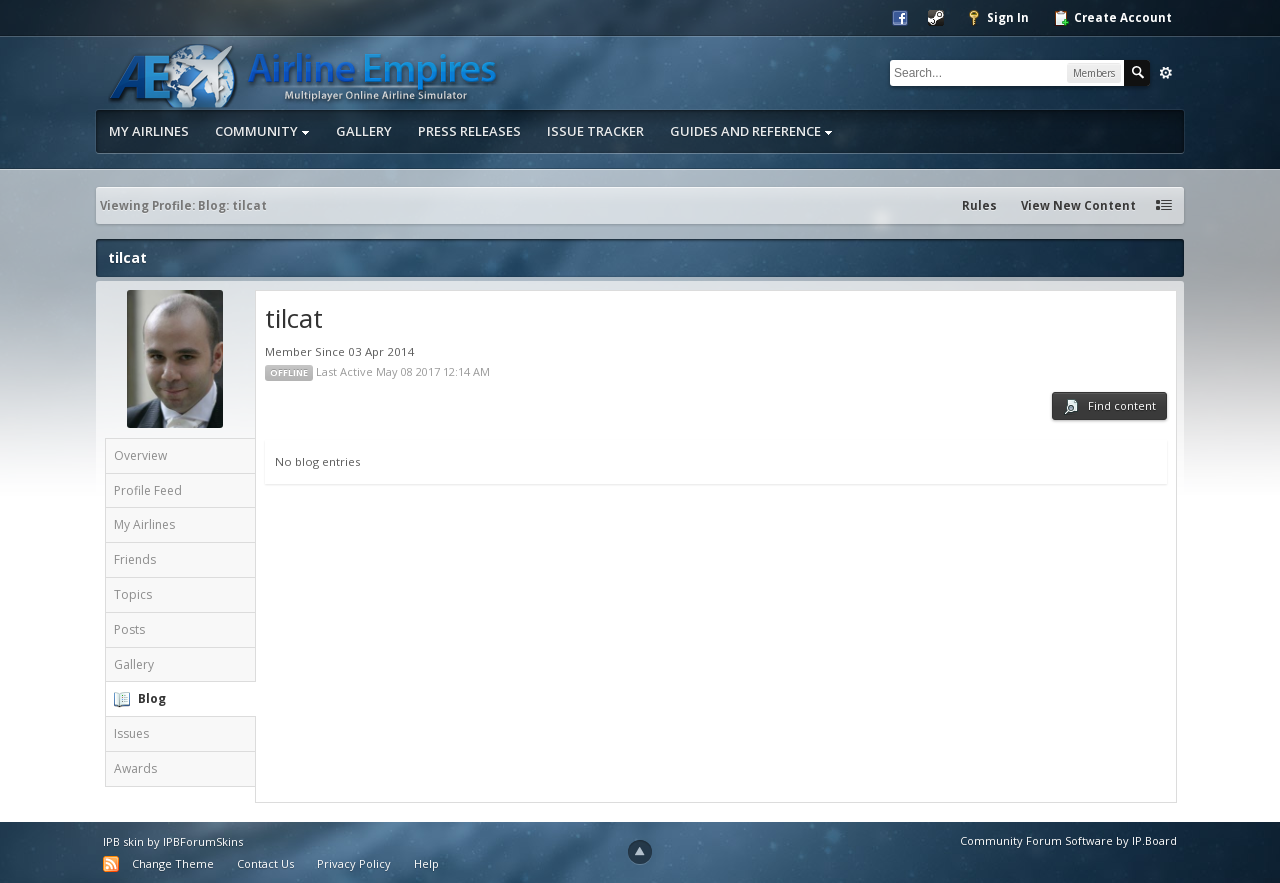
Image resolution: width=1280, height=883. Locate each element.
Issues (131, 733)
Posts (129, 629)
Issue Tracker (595, 131)
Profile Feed (148, 490)
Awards (135, 768)
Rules (979, 205)
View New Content (1078, 205)
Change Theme (173, 863)
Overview (140, 455)
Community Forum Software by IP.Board (1068, 840)
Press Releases (469, 131)
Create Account (1112, 18)
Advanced (1166, 73)
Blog (152, 698)
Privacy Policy (354, 863)
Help (426, 863)
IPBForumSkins (203, 841)
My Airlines (149, 131)
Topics (133, 594)
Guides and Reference (751, 131)
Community (262, 131)
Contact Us (265, 863)
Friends (135, 559)
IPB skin (123, 841)
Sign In (997, 18)
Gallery (364, 131)
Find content (1109, 406)
